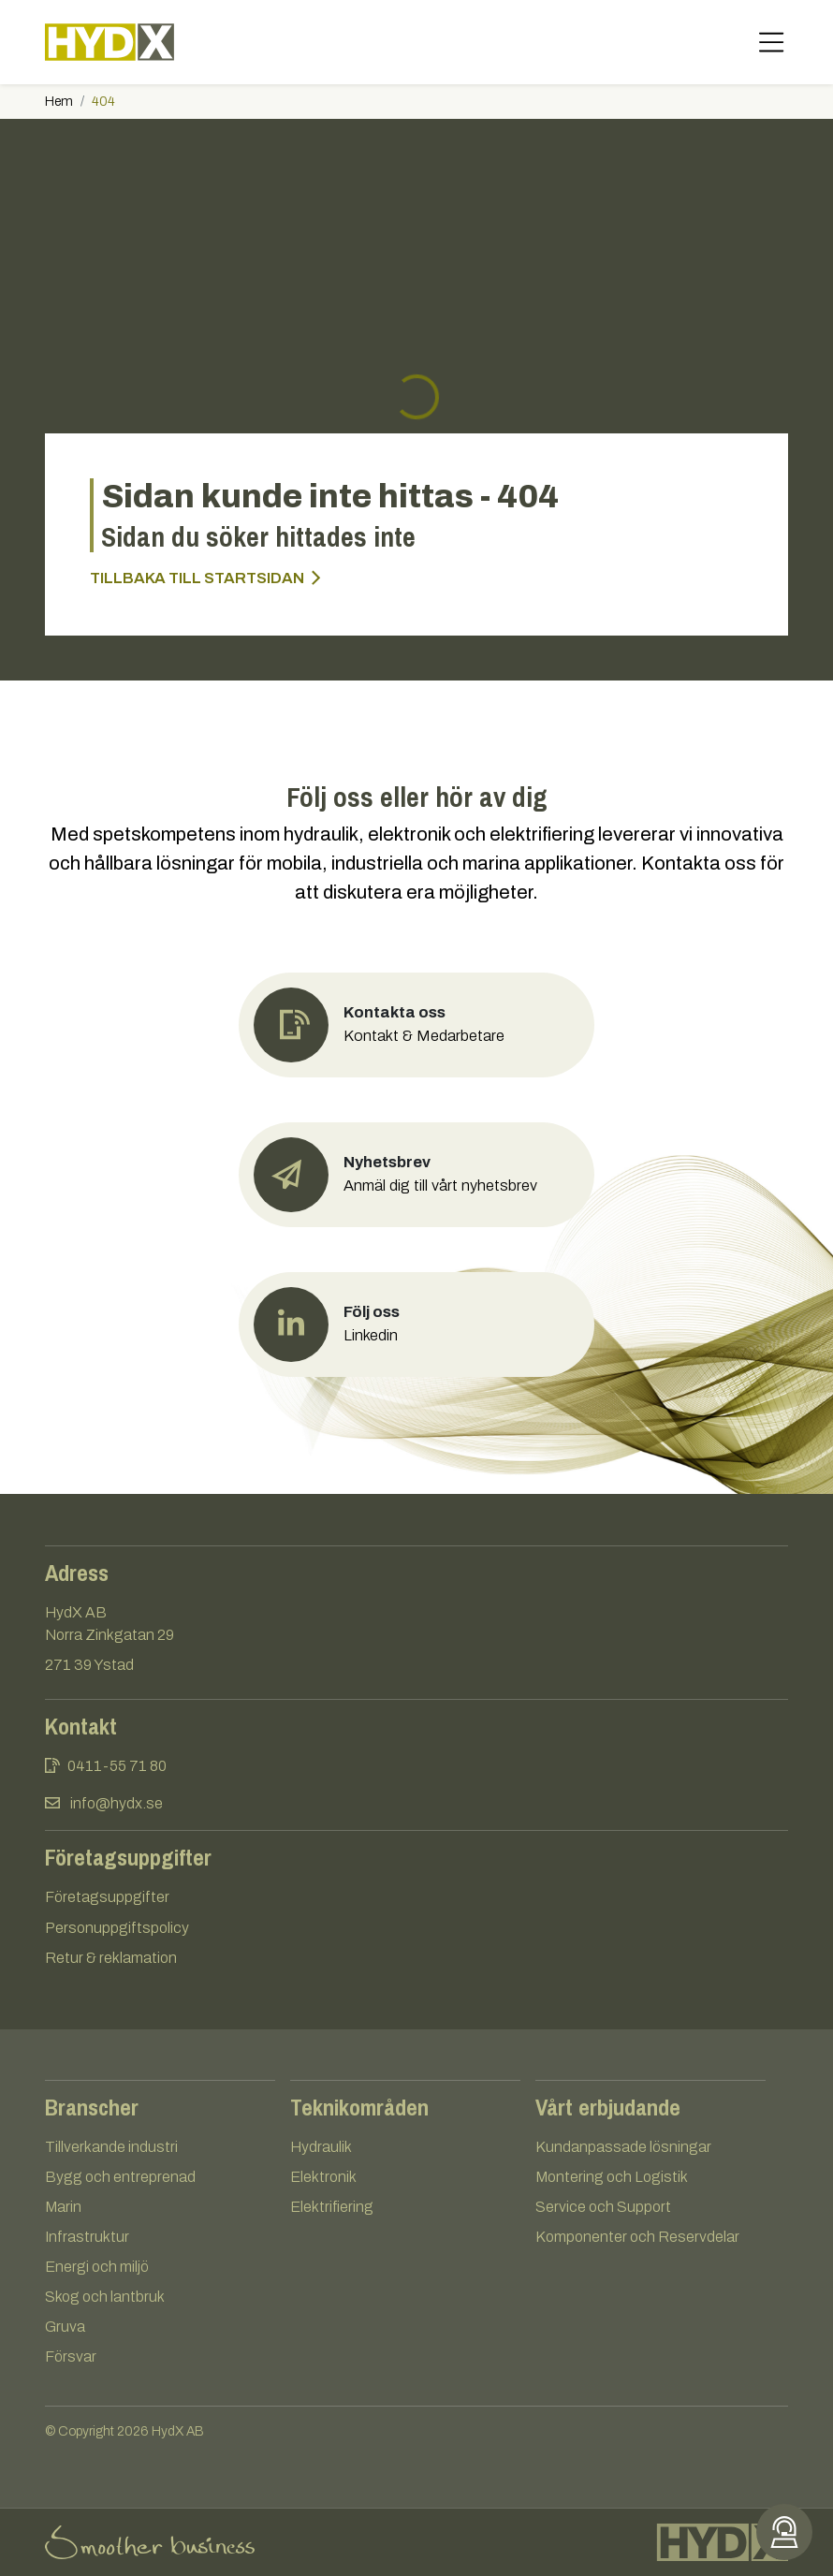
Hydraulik (321, 2147)
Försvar (70, 2356)
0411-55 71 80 (117, 1766)
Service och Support (603, 2207)
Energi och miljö (97, 2267)
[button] (416, 1174)
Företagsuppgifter (107, 1897)
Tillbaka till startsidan (205, 578)
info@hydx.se (116, 1803)
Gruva (65, 2326)
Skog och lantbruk (105, 2297)
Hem (59, 102)
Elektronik (323, 2177)
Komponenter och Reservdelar (637, 2237)
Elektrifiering (331, 2207)
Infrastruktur (87, 2237)
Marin (63, 2207)
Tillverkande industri (111, 2147)
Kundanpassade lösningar (623, 2147)
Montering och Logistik (611, 2177)
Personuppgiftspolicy (117, 1928)
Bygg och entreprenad (120, 2177)
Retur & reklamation (111, 1958)
